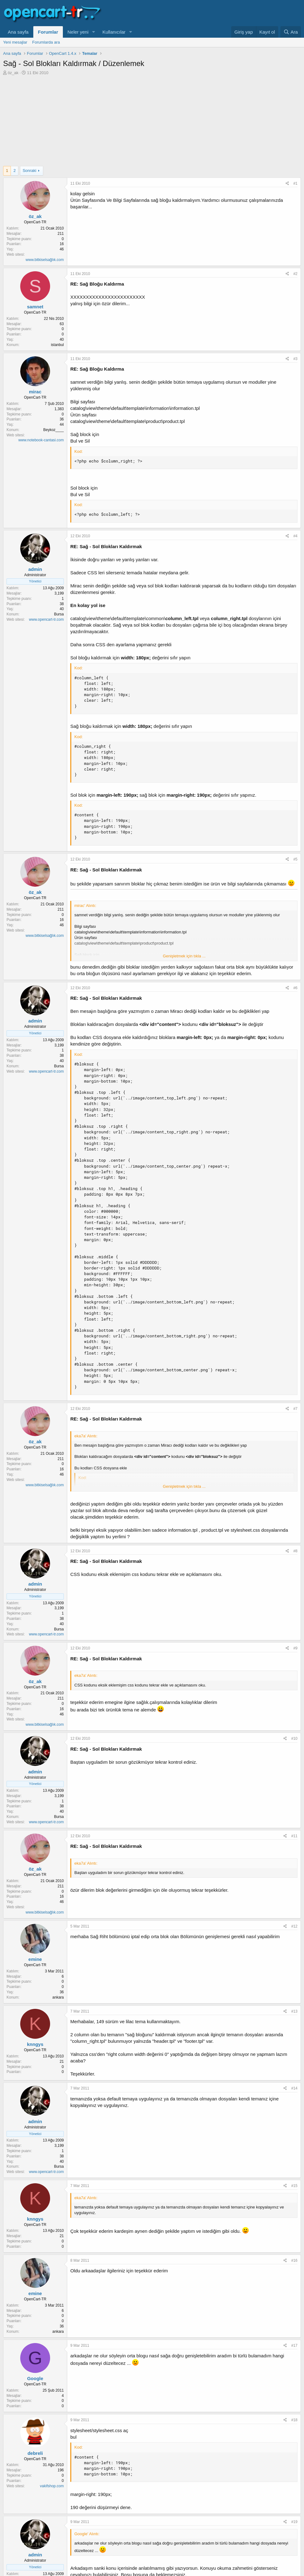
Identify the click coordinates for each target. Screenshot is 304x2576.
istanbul (57, 345)
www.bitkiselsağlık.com (45, 260)
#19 (294, 2522)
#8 (295, 1551)
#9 (295, 1648)
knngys (35, 2044)
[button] (93, 32)
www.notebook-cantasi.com (41, 440)
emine (35, 1959)
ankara (58, 1997)
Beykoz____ (53, 430)
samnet (35, 306)
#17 (294, 2345)
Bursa (59, 614)
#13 (294, 2011)
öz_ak (13, 72)
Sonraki (29, 170)
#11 (294, 1836)
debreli (35, 2453)
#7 (295, 1409)
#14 (294, 2088)
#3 (295, 359)
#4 (295, 536)
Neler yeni (78, 32)
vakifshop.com (52, 2486)
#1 (295, 183)
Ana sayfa (18, 32)
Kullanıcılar (113, 32)
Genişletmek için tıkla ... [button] (184, 956)
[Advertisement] (152, 122)
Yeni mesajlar (15, 42)
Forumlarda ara (46, 42)
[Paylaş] (287, 183)
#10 (294, 1738)
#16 (294, 2260)
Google (35, 2378)
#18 (294, 2420)
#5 (295, 859)
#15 (294, 2186)
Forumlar (48, 32)
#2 (295, 274)
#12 (294, 1926)
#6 (295, 988)
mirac (35, 391)
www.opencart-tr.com (46, 619)
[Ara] (290, 32)
